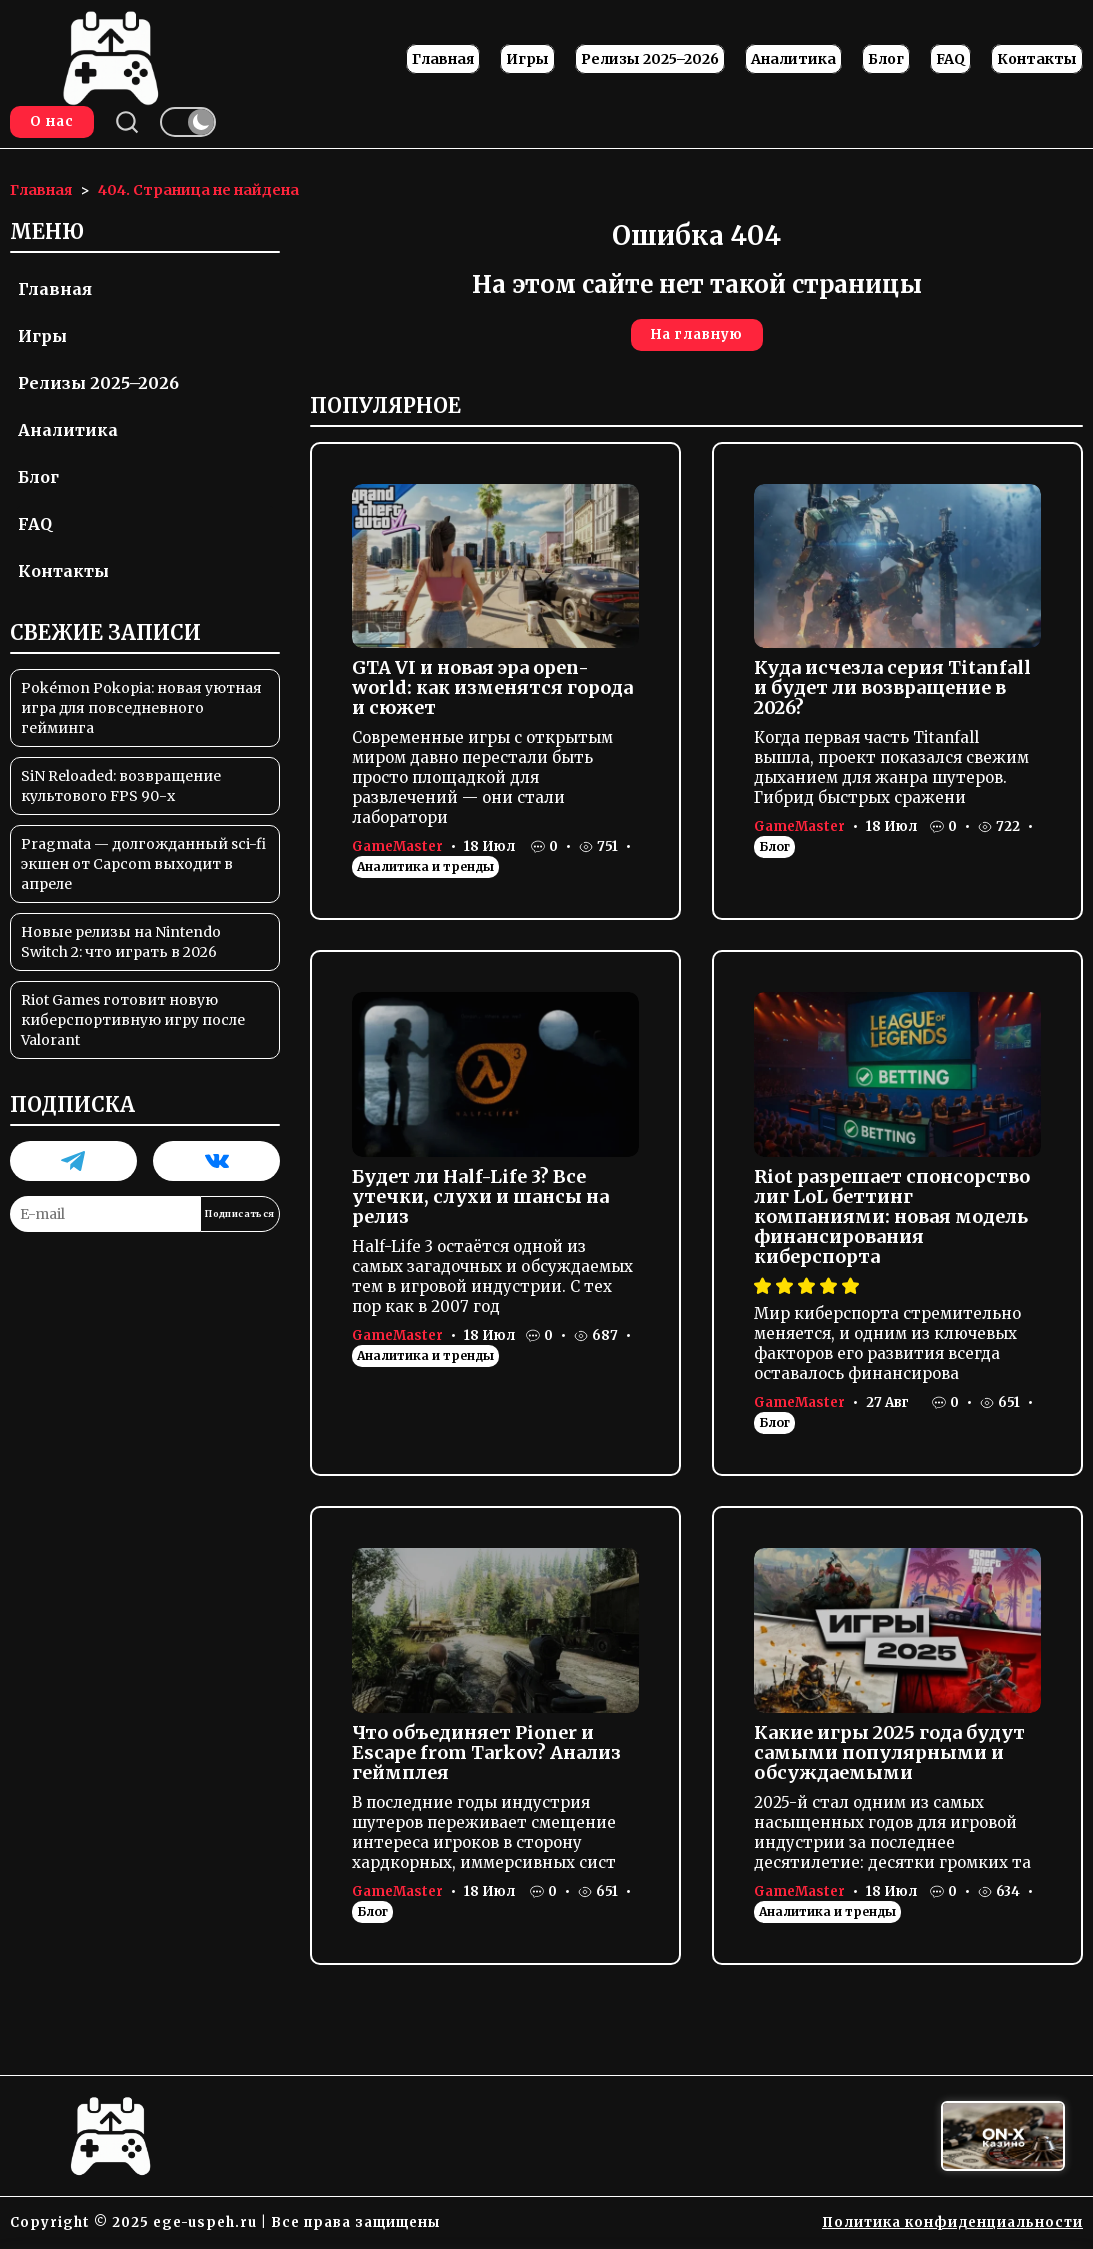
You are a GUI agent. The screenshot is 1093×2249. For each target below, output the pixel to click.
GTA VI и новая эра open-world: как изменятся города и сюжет (492, 687)
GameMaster (397, 846)
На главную (697, 334)
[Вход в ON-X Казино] (1003, 2136)
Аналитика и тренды (425, 866)
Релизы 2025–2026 (650, 59)
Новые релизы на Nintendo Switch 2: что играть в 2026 (121, 942)
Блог (886, 59)
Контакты (1037, 59)
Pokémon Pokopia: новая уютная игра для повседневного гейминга (141, 708)
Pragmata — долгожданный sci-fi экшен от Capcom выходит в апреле (143, 864)
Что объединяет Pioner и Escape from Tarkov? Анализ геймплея (486, 1752)
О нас (52, 121)
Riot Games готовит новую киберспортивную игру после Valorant (133, 1020)
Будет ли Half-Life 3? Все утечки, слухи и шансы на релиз (480, 1196)
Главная (443, 59)
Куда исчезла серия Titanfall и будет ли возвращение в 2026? (892, 687)
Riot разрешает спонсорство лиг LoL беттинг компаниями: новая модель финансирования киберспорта (892, 1216)
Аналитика (793, 59)
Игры (527, 59)
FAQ (950, 59)
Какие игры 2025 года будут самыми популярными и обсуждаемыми (889, 1752)
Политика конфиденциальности (952, 2222)
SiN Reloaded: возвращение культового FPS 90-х (121, 786)
